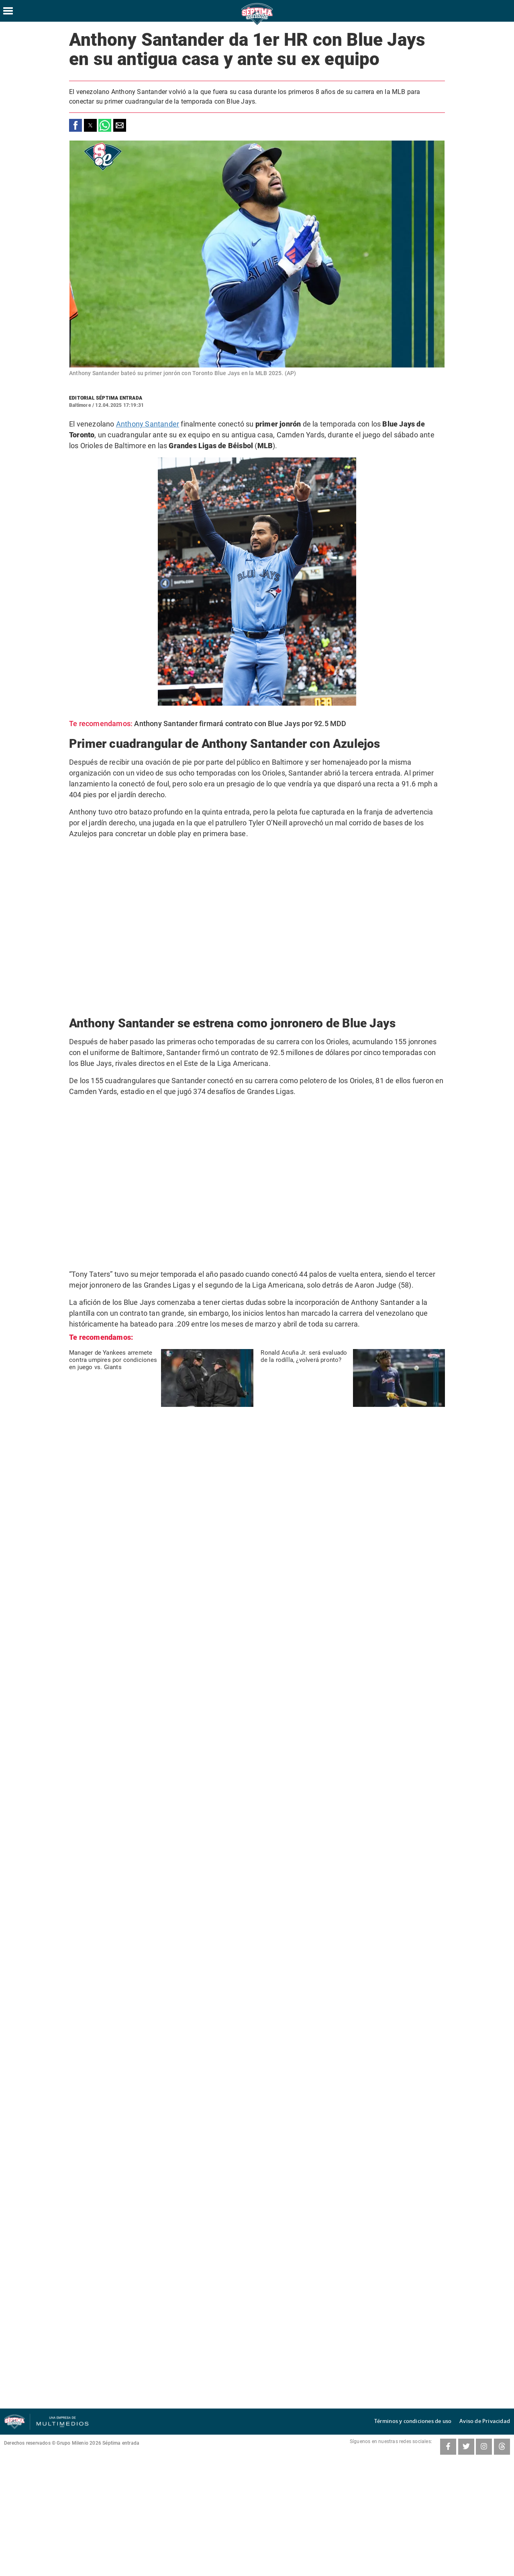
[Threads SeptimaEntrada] (502, 2447)
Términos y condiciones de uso (425, 2421)
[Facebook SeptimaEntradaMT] (448, 2447)
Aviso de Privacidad (488, 2421)
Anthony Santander (149, 424)
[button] (75, 125)
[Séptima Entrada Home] (257, 24)
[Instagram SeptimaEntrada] (484, 2447)
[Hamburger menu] (8, 11)
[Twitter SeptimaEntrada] (466, 2447)
